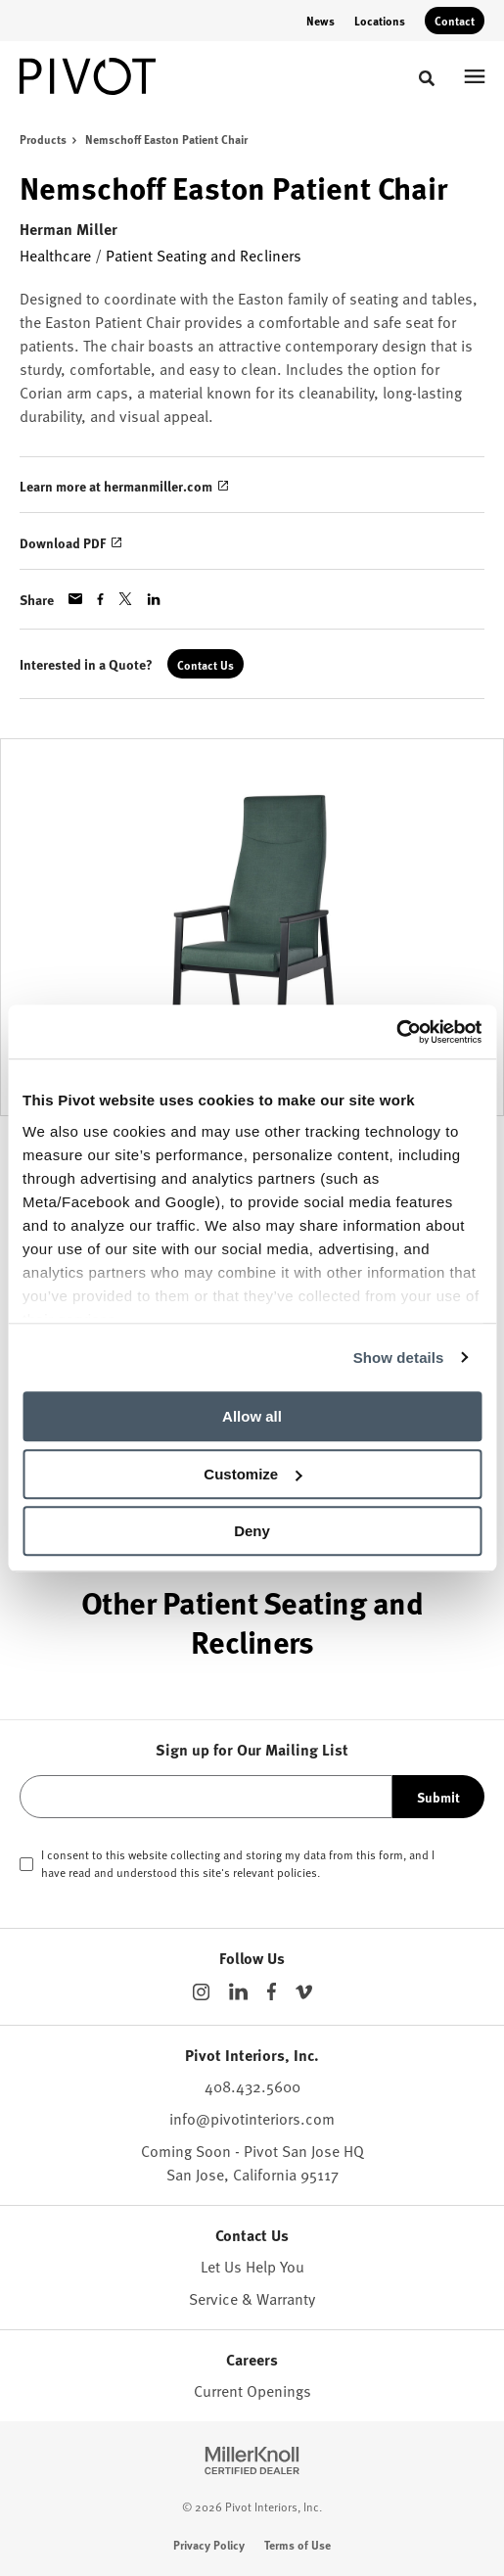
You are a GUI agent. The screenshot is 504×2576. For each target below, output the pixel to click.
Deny (252, 1530)
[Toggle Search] (427, 78)
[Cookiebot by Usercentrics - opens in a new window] (395, 1032)
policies (297, 1872)
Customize (252, 1474)
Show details (398, 1357)
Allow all (252, 1416)
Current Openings (252, 2390)
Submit (438, 1796)
